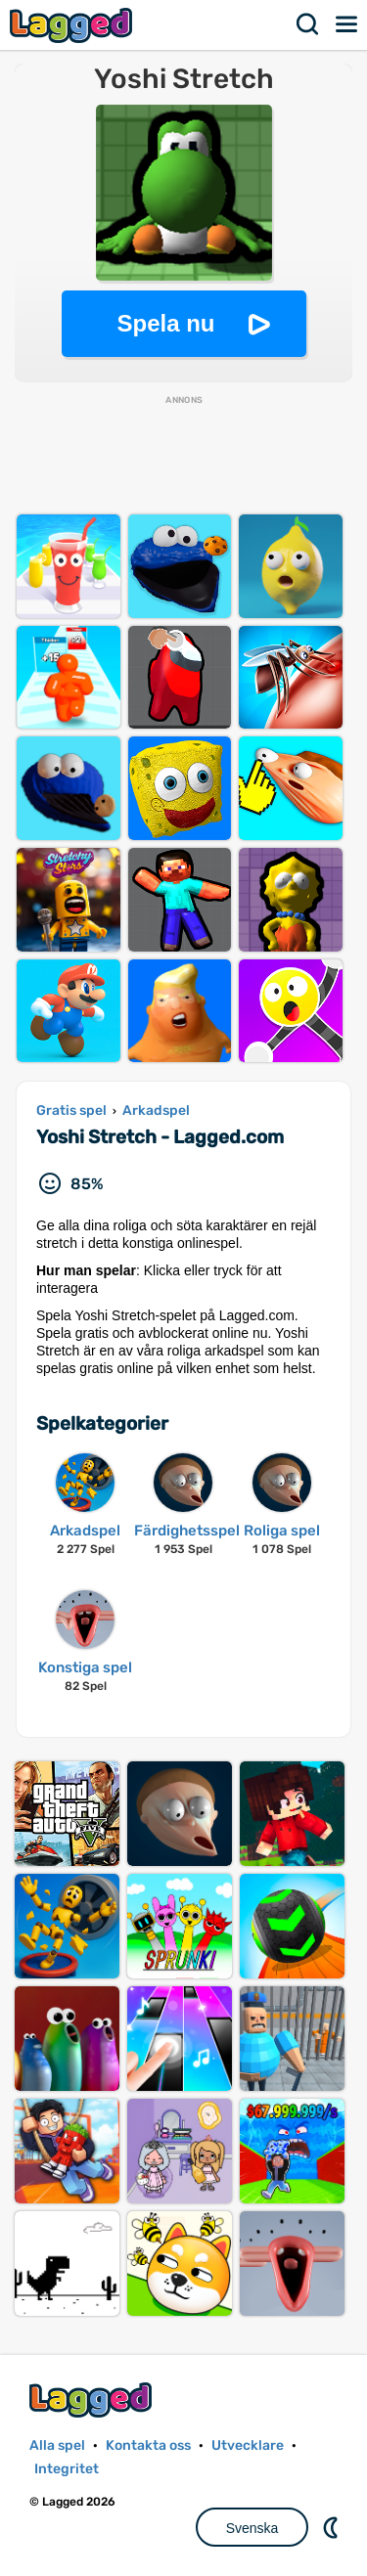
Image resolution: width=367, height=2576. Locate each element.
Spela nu (165, 323)
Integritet (66, 2469)
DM (332, 2527)
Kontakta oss (148, 2445)
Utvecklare (247, 2445)
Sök (308, 24)
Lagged (73, 25)
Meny (347, 24)
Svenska (252, 2528)
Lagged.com (93, 2399)
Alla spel (57, 2445)
